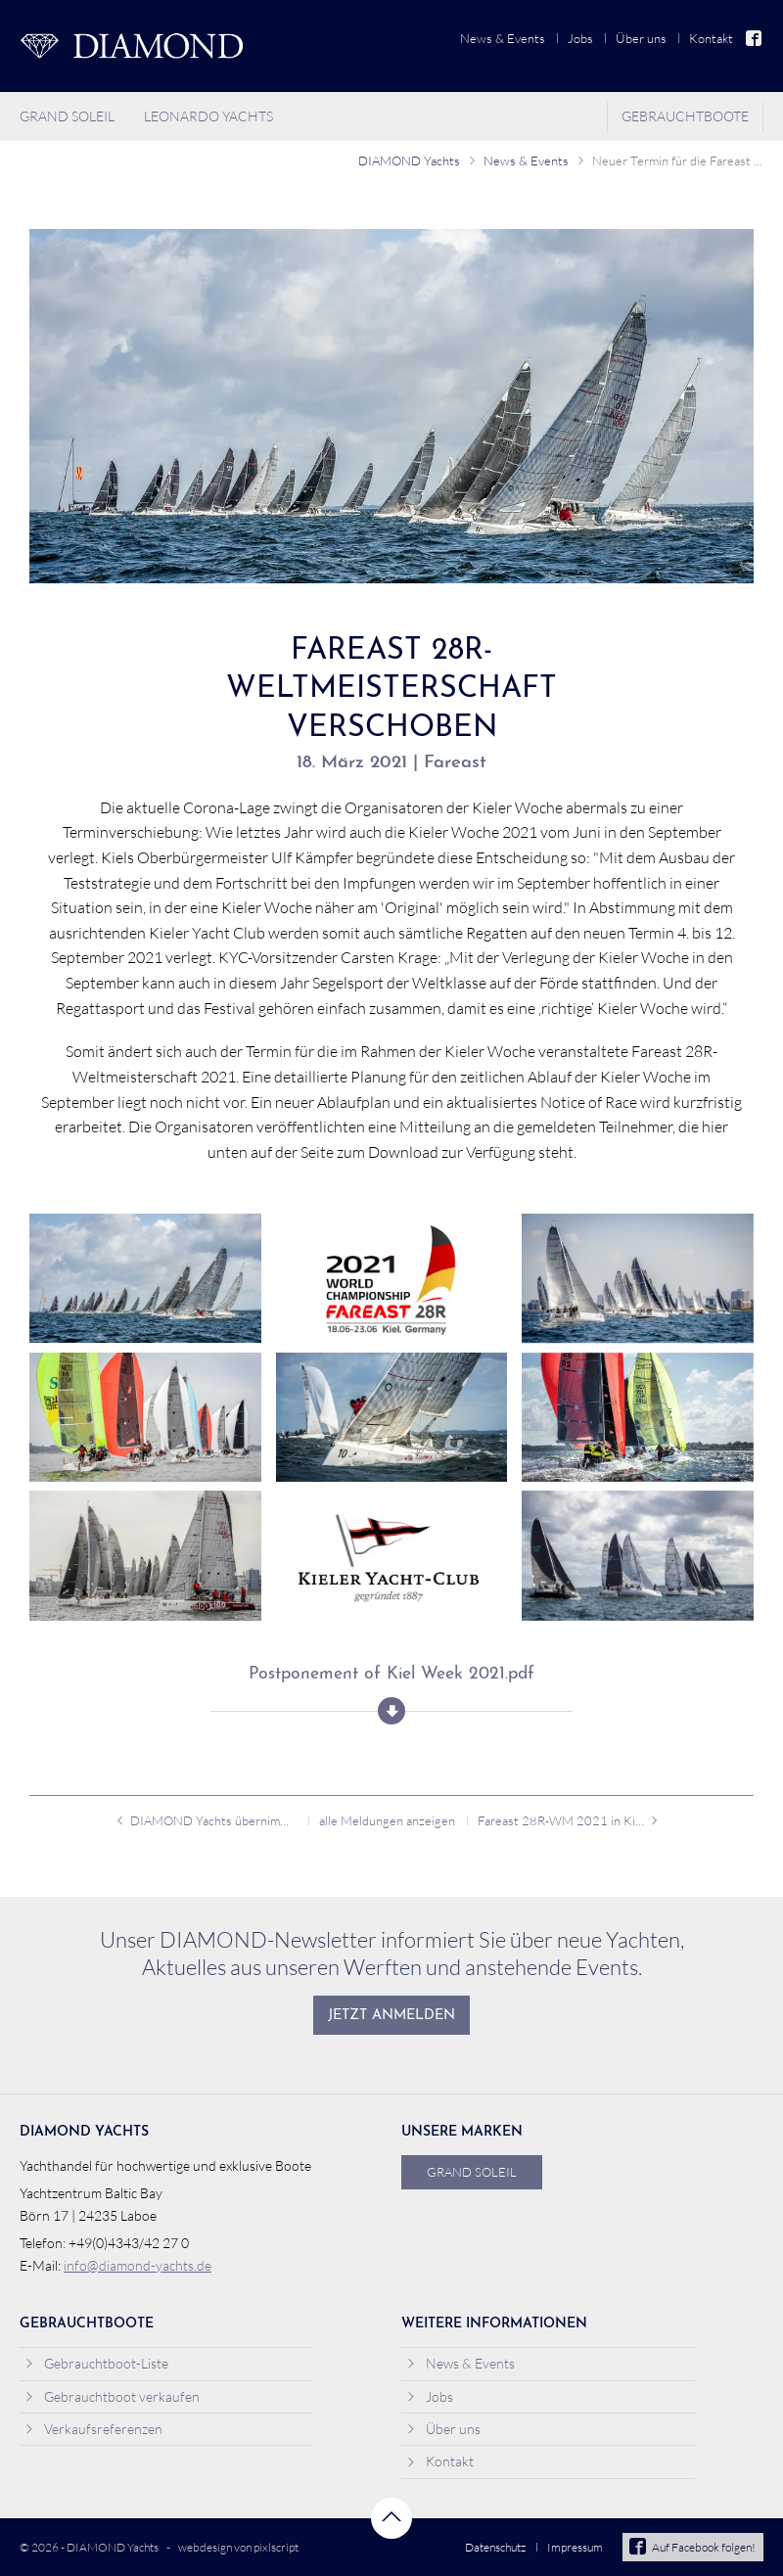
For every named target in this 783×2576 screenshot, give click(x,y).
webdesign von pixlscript (238, 2547)
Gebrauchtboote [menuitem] (685, 116)
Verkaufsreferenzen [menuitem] (93, 2428)
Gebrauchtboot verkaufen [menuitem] (112, 2396)
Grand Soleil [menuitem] (67, 116)
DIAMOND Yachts (409, 160)
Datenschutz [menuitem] (495, 2547)
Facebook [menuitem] (754, 38)
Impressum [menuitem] (575, 2547)
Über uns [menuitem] (641, 38)
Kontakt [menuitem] (711, 38)
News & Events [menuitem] (502, 38)
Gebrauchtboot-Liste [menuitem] (96, 2363)
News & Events (526, 160)
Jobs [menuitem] (580, 38)
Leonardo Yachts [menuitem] (208, 116)
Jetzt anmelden (391, 2015)
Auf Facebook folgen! (692, 2547)
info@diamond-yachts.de (137, 2265)
